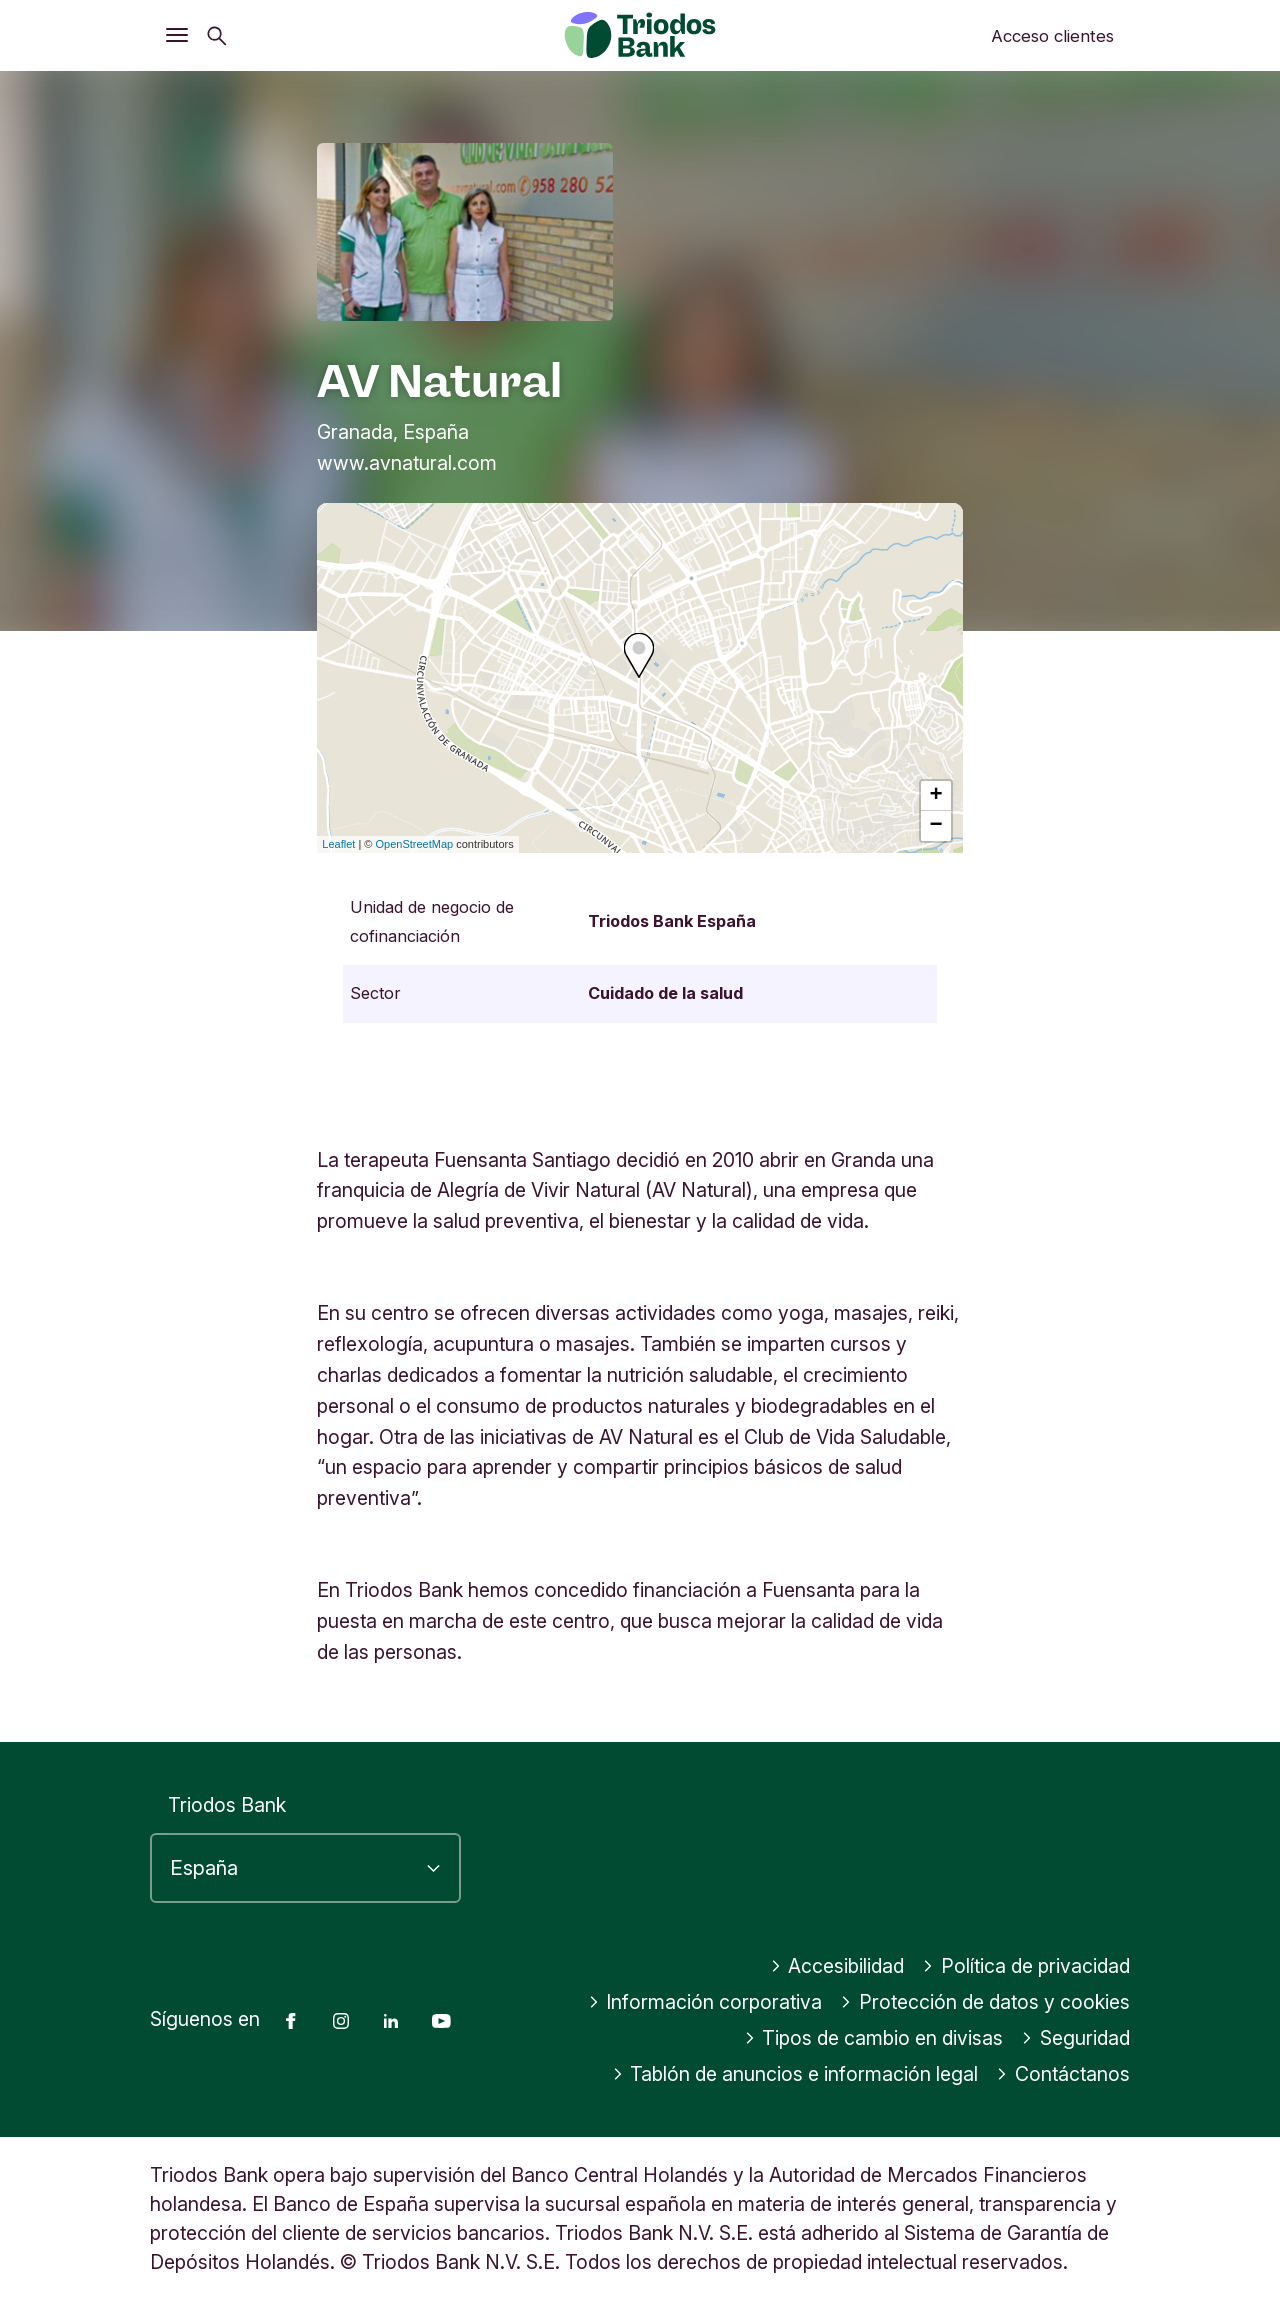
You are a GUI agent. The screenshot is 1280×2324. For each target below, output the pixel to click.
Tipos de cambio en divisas (874, 2038)
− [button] (936, 826)
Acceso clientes (1052, 36)
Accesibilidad (837, 1966)
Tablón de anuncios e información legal (795, 2074)
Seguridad (1075, 2038)
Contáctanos (1063, 2074)
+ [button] (936, 796)
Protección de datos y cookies (985, 2002)
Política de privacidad (1026, 1966)
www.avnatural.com (407, 463)
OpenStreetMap (415, 844)
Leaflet (338, 844)
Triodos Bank (227, 1805)
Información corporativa (705, 2002)
